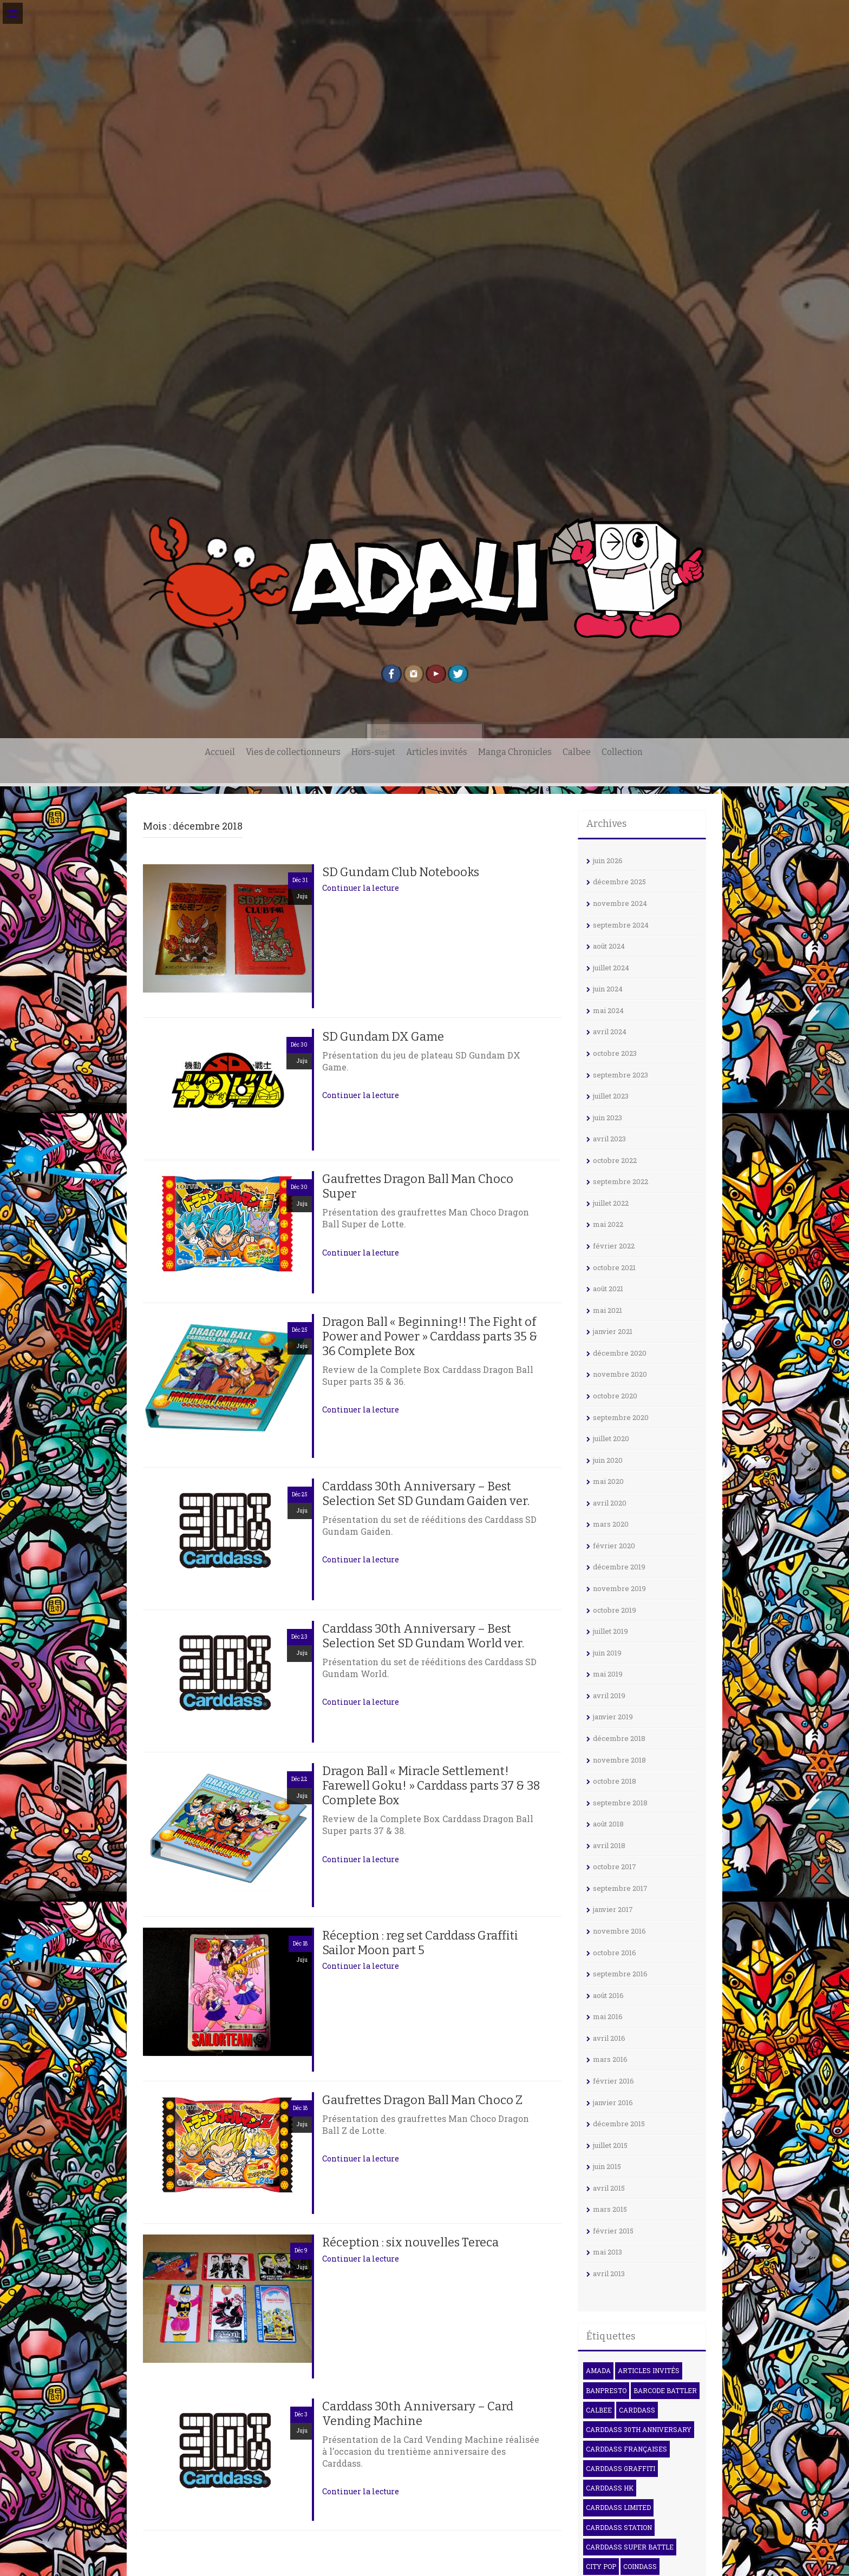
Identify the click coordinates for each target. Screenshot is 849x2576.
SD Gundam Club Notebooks (400, 872)
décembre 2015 (619, 2123)
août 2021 (608, 1288)
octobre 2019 (614, 1610)
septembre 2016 (620, 1974)
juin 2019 (607, 1653)
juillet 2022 (611, 1203)
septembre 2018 (620, 1803)
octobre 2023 (615, 1053)
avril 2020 (609, 1503)
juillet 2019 (610, 1631)
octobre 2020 (615, 1396)
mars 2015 (610, 2209)
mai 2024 (608, 1010)
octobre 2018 (614, 1781)
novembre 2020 (620, 1374)
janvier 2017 (613, 1909)
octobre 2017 (614, 1866)
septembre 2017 (620, 1888)
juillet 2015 (610, 2145)
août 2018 (608, 1824)
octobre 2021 (614, 1267)
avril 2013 (609, 2273)
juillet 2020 (611, 1438)
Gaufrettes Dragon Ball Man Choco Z (422, 2100)
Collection (622, 752)
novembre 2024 (620, 903)
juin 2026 (608, 860)
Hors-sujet (373, 752)
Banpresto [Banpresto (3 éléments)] (606, 2390)
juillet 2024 (611, 967)
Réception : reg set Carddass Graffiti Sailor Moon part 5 (420, 1942)
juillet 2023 (611, 1096)
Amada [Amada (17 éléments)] (598, 2370)
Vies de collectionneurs (293, 752)
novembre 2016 (619, 1931)
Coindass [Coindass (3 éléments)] (640, 2566)
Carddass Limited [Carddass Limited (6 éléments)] (618, 2507)
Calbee (577, 752)
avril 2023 (609, 1139)
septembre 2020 (621, 1417)
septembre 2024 (621, 925)
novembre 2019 (619, 1588)
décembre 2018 (619, 1738)
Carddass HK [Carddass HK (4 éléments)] (610, 2487)
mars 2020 (611, 1524)
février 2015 (613, 2231)
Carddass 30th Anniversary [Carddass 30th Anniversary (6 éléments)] (638, 2429)
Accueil (220, 752)
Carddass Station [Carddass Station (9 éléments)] (619, 2527)
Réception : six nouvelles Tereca (410, 2242)
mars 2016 (610, 2059)
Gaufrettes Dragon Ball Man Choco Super (417, 1186)
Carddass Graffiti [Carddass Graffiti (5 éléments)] (620, 2468)
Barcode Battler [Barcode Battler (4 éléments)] (665, 2390)
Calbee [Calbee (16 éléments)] (599, 2410)
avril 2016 (609, 2038)
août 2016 (608, 1995)
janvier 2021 (612, 1331)
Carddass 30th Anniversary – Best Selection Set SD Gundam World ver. (423, 1636)
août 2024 (609, 946)
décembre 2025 (619, 881)
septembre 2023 (620, 1075)
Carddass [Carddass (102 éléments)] (637, 2410)
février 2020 (614, 1545)
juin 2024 (608, 989)
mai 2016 (608, 2016)
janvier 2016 (613, 2102)
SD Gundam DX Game (383, 1036)
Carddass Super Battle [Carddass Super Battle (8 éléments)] (630, 2546)
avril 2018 (609, 1845)
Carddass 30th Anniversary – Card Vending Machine (417, 2413)
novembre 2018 (619, 1760)
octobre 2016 (614, 1952)
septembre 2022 (620, 1181)
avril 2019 (609, 1695)
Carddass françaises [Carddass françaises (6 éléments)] (626, 2448)
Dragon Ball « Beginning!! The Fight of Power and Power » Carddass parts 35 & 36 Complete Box (430, 1336)
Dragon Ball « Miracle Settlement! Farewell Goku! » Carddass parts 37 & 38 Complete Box (431, 1786)
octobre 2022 (615, 1160)
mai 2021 (607, 1310)
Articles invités (436, 752)
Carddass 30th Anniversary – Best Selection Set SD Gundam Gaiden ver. (426, 1493)
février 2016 (613, 2081)
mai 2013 (607, 2252)
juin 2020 (608, 1460)
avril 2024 (609, 1031)
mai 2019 (608, 1674)
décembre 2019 (619, 1567)
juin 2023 (607, 1117)
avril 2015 (609, 2188)
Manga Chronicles (515, 752)
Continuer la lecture (360, 888)
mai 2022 (608, 1224)
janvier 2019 (613, 1716)
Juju (302, 896)
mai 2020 (608, 1481)
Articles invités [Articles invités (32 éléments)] (649, 2370)
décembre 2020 (619, 1353)
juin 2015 (607, 2166)
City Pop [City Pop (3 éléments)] (601, 2566)
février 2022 (614, 1246)
